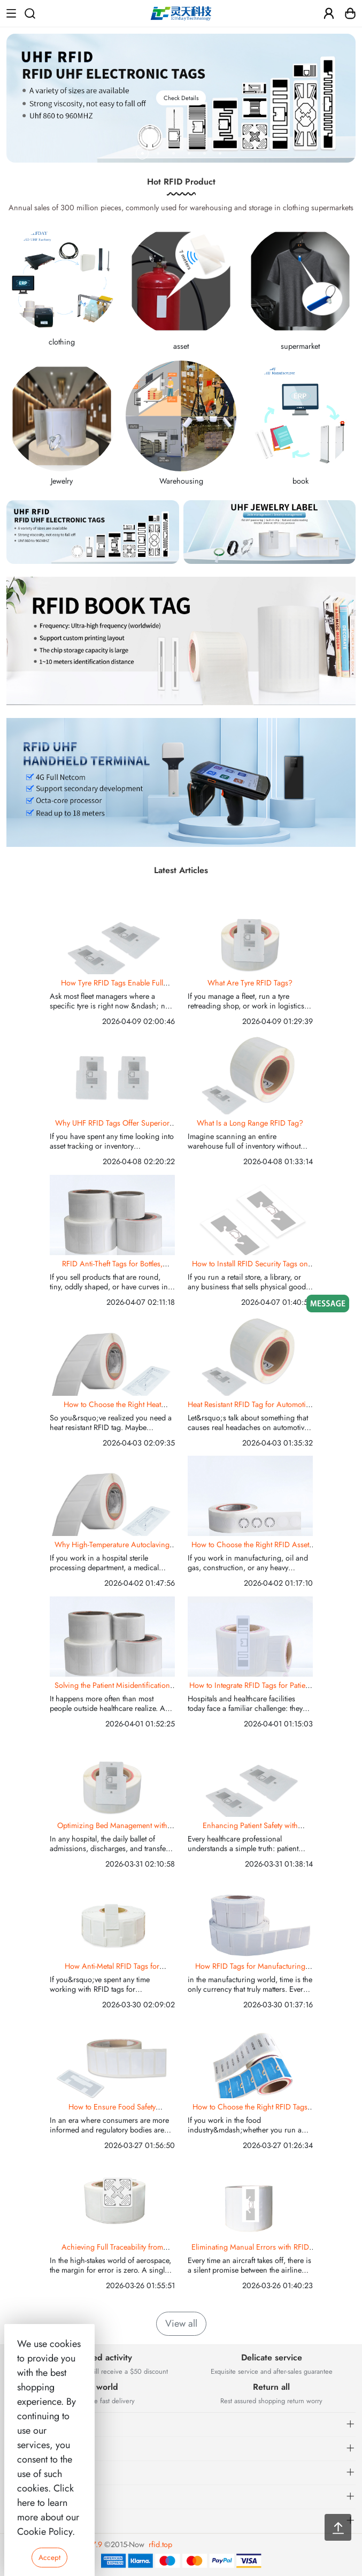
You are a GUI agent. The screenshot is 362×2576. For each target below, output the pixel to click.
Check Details (181, 98)
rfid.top (160, 2544)
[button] (142, 153)
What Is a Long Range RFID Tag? (250, 1123)
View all (181, 2323)
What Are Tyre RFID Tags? (249, 982)
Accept (49, 2557)
